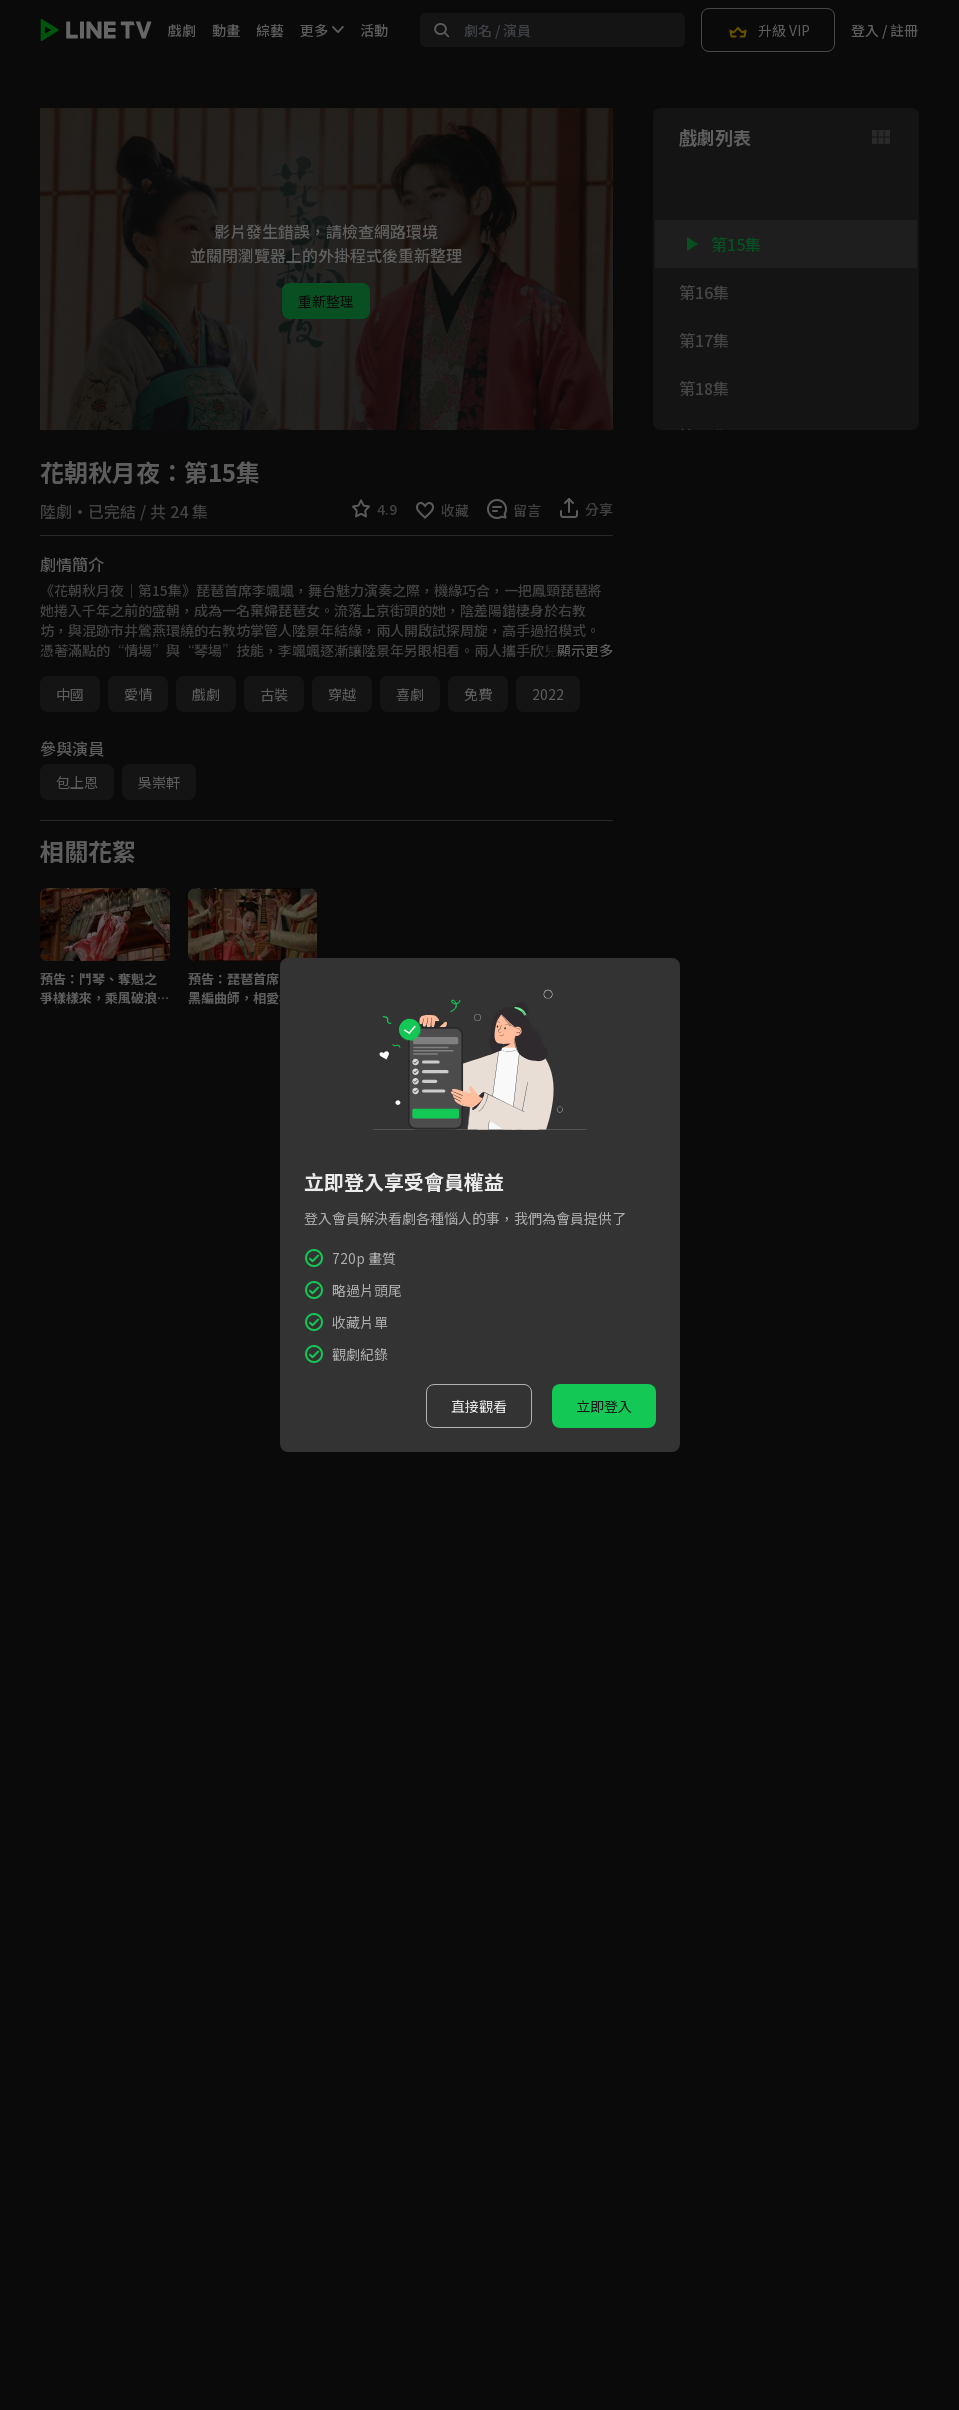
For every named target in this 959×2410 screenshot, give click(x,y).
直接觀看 (479, 1406)
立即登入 (604, 1406)
